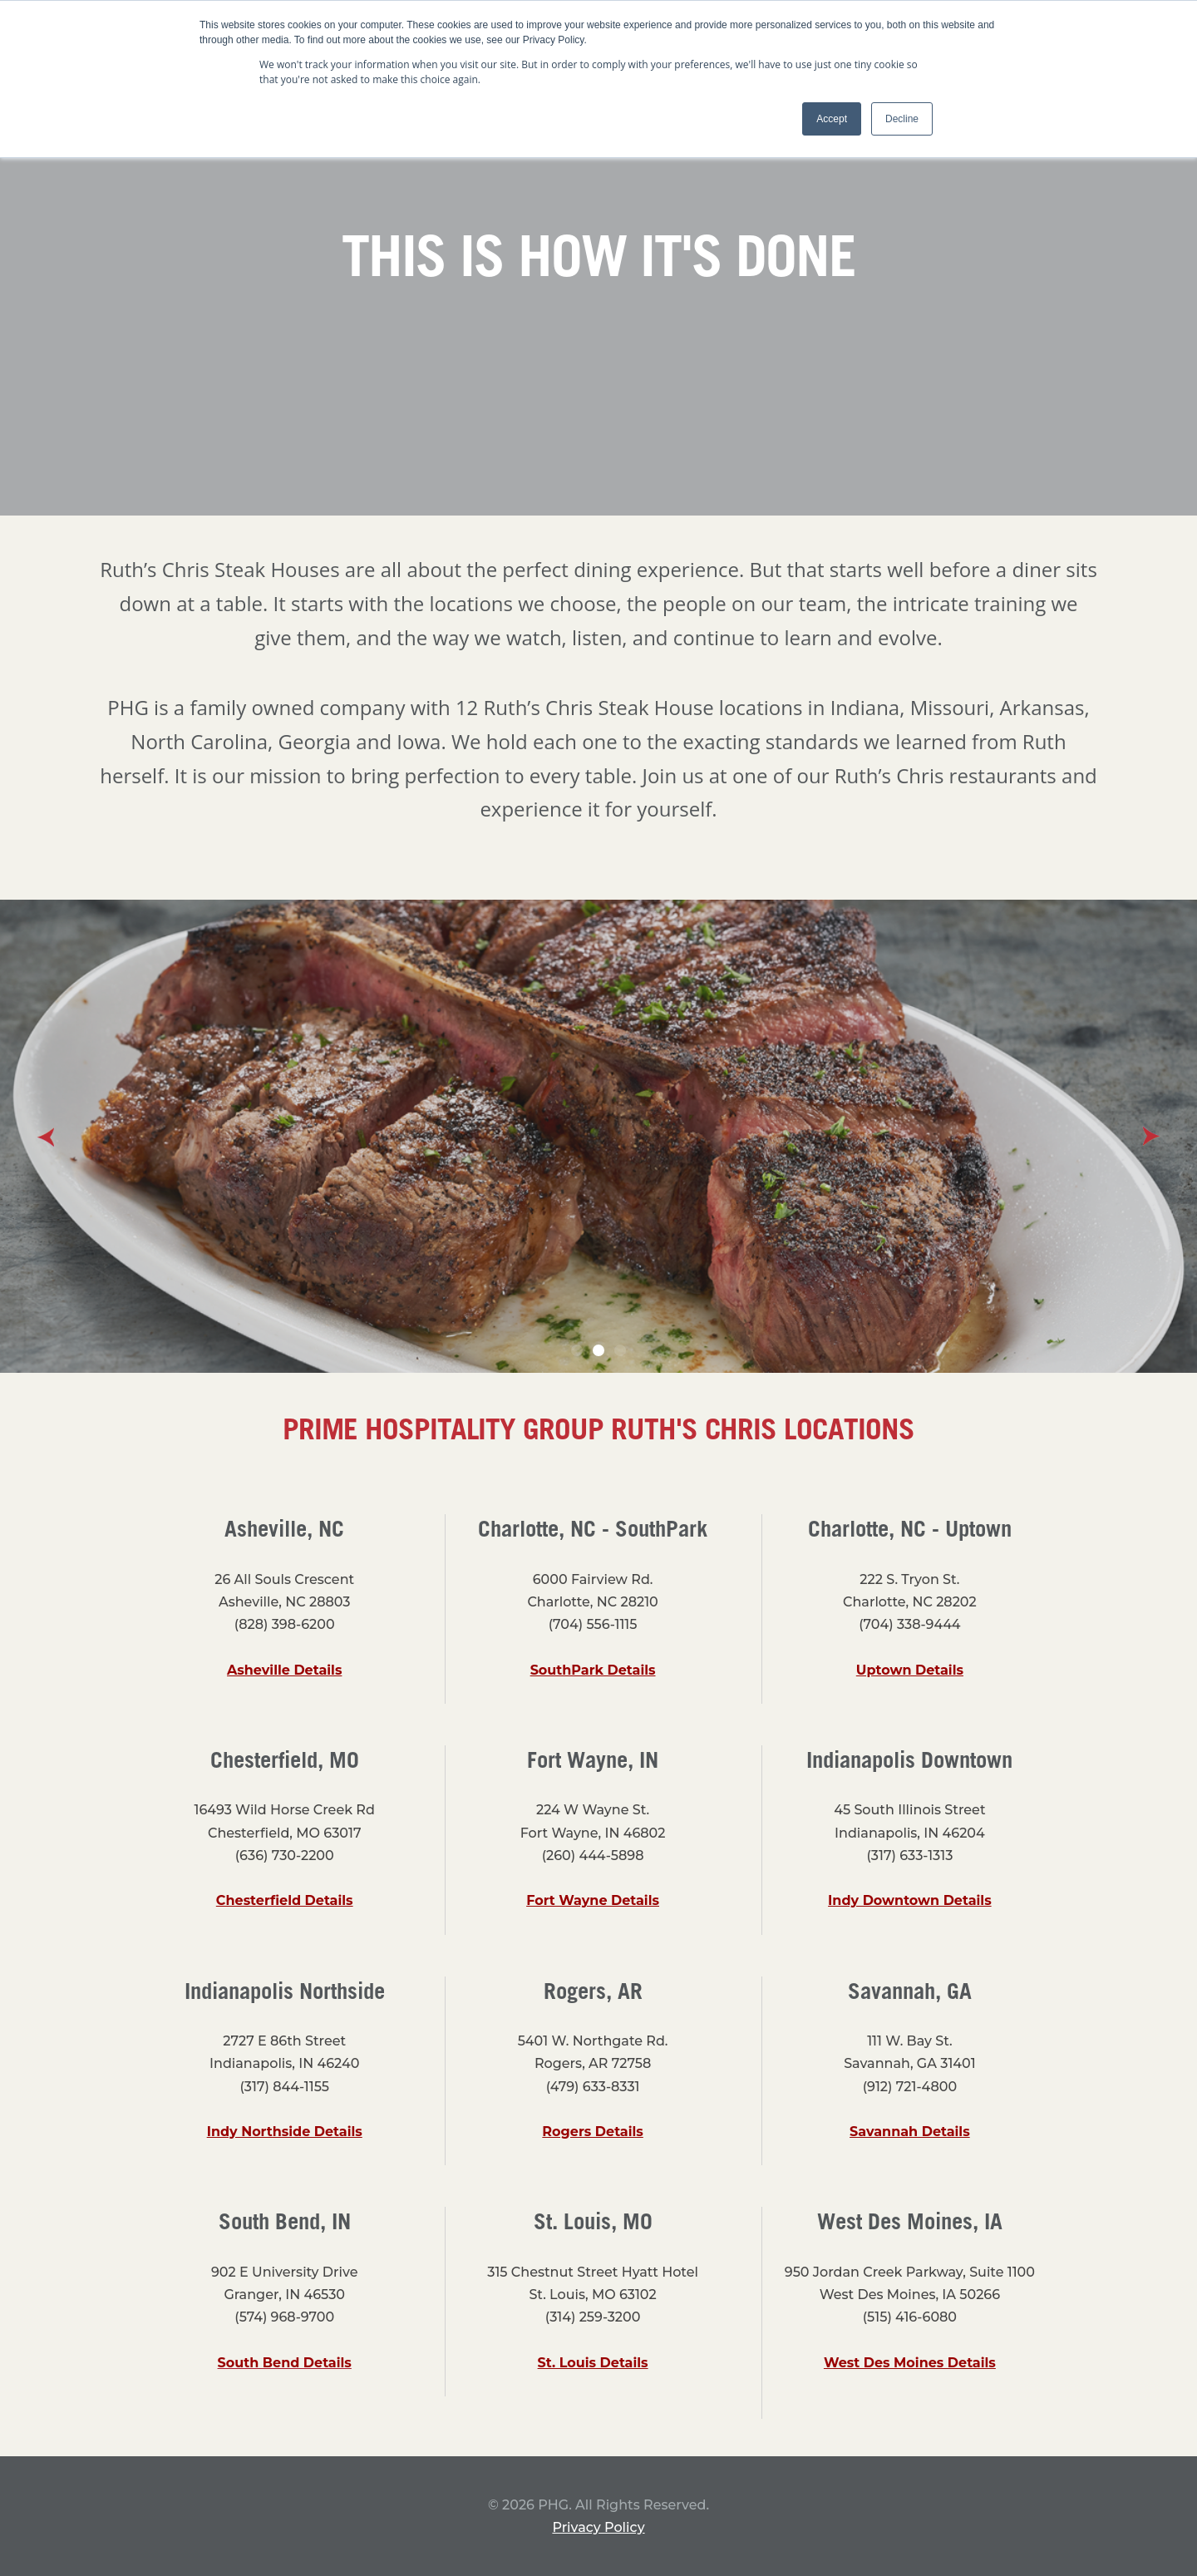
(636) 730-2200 (284, 1855)
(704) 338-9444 (909, 1624)
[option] (598, 1136)
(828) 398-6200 (284, 1624)
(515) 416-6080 (910, 2317)
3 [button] (620, 1350)
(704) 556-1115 (593, 1624)
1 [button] (577, 1350)
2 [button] (598, 1350)
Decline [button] (902, 119)
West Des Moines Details (910, 2363)
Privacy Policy (598, 2527)
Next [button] (1151, 1136)
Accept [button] (831, 119)
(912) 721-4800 (910, 2087)
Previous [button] (45, 1136)
